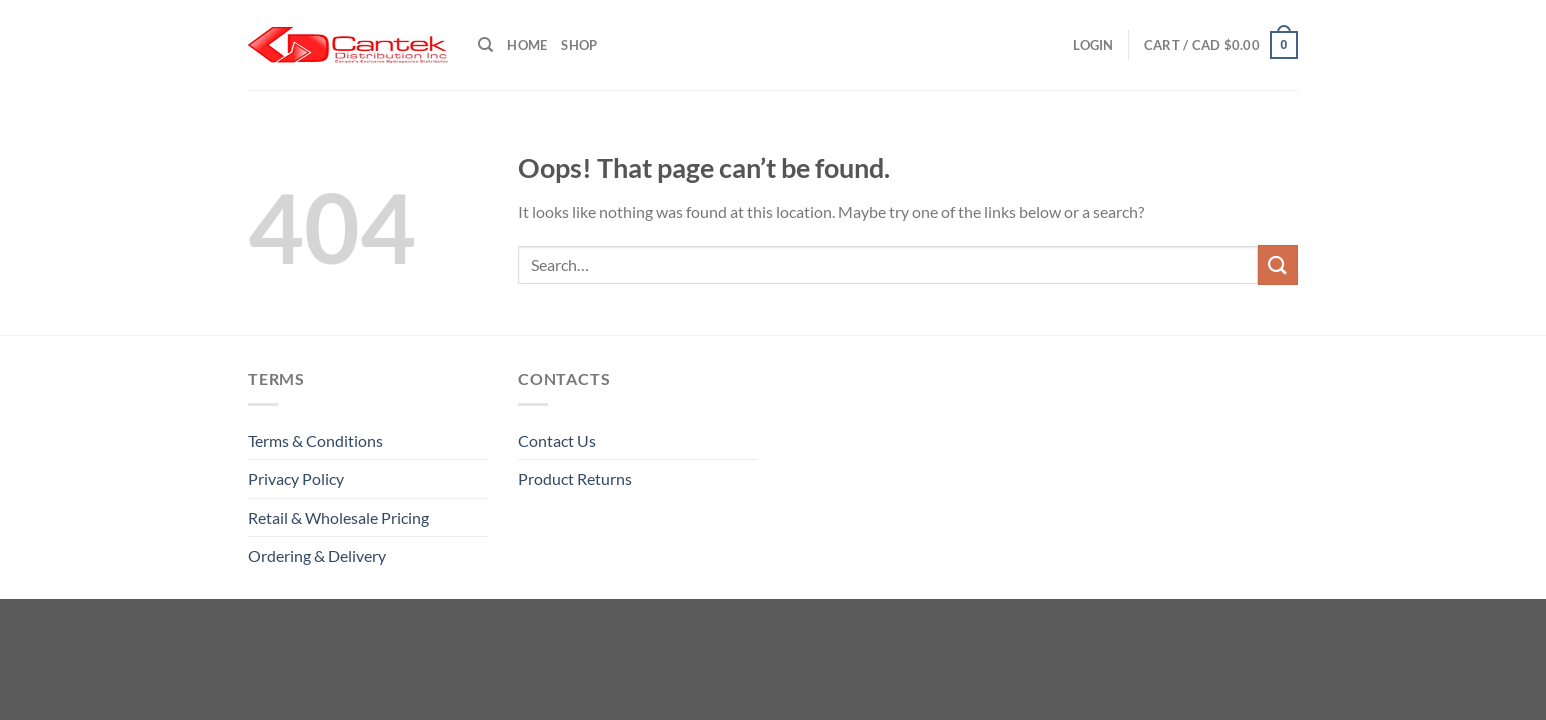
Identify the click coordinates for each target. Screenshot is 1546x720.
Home (527, 45)
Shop (579, 45)
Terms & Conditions (315, 440)
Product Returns (575, 478)
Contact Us (557, 440)
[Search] (485, 45)
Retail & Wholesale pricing (338, 517)
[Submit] (1278, 264)
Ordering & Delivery (317, 555)
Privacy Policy (296, 478)
